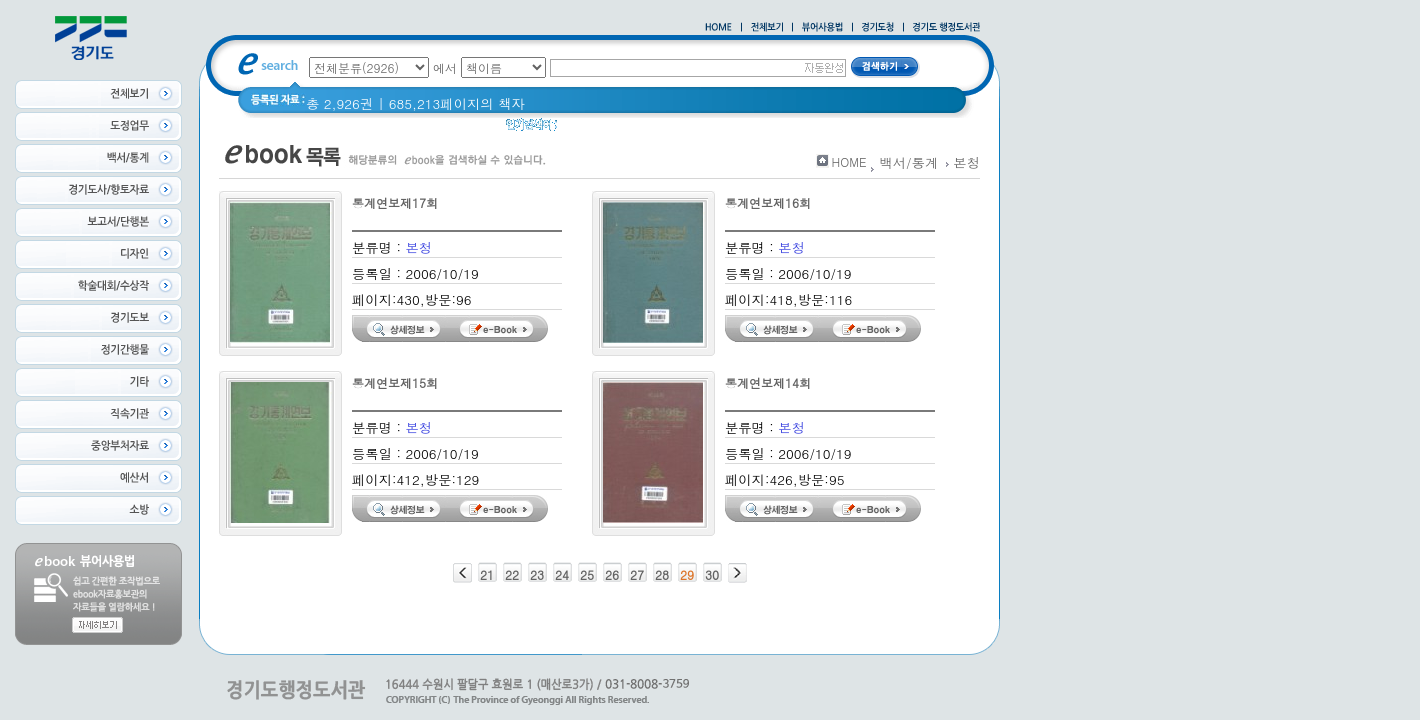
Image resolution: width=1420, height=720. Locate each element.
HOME (849, 161)
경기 (583, 129)
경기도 (632, 129)
